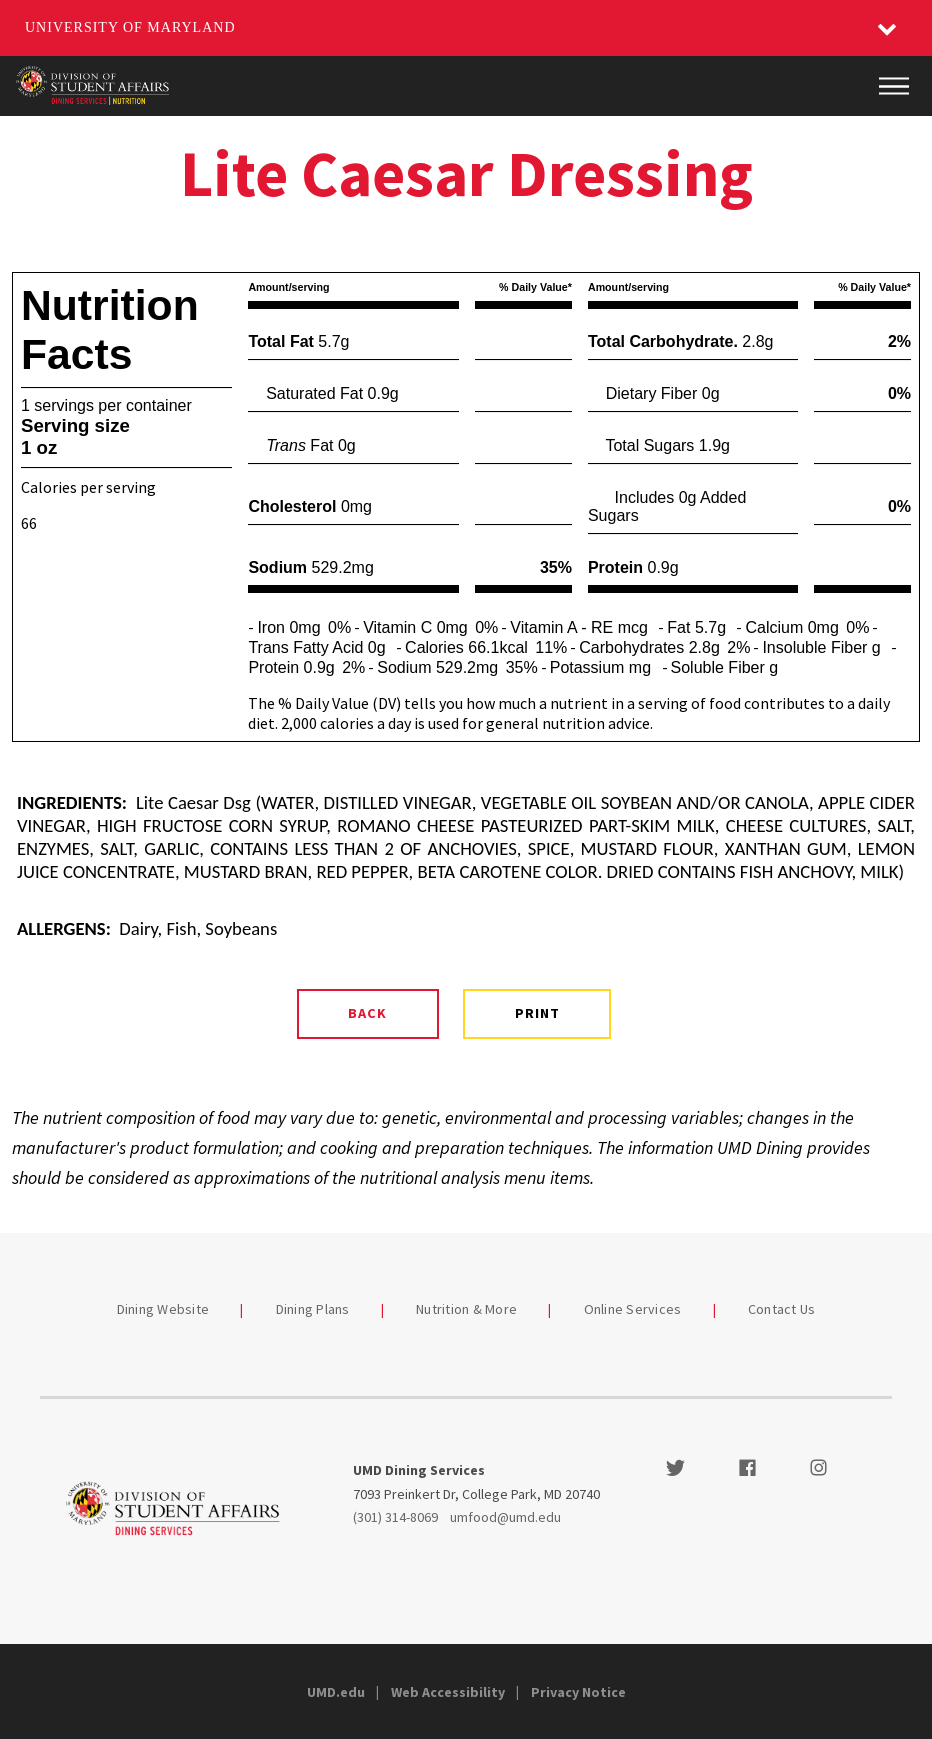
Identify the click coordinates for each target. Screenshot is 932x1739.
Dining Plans (313, 1309)
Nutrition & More (466, 1309)
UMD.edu (336, 1692)
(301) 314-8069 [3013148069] (395, 1517)
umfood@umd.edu (505, 1517)
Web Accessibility (448, 1692)
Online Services (633, 1309)
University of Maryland (130, 27)
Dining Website (163, 1309)
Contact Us (782, 1309)
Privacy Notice (578, 1692)
